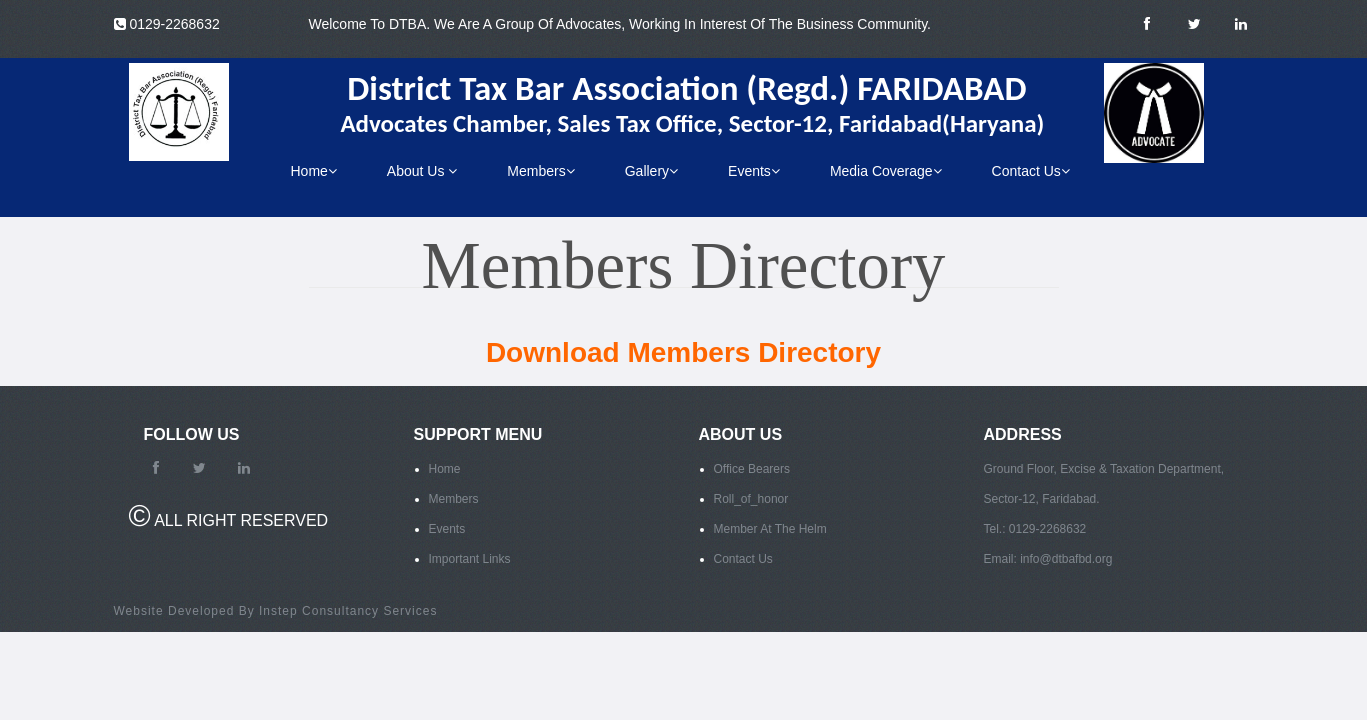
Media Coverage (886, 171)
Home (314, 171)
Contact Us (1031, 171)
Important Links (470, 559)
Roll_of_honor (751, 499)
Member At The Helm (770, 529)
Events (754, 171)
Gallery (651, 171)
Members (540, 171)
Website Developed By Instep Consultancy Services (276, 611)
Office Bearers (752, 469)
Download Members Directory (683, 352)
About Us (422, 171)
